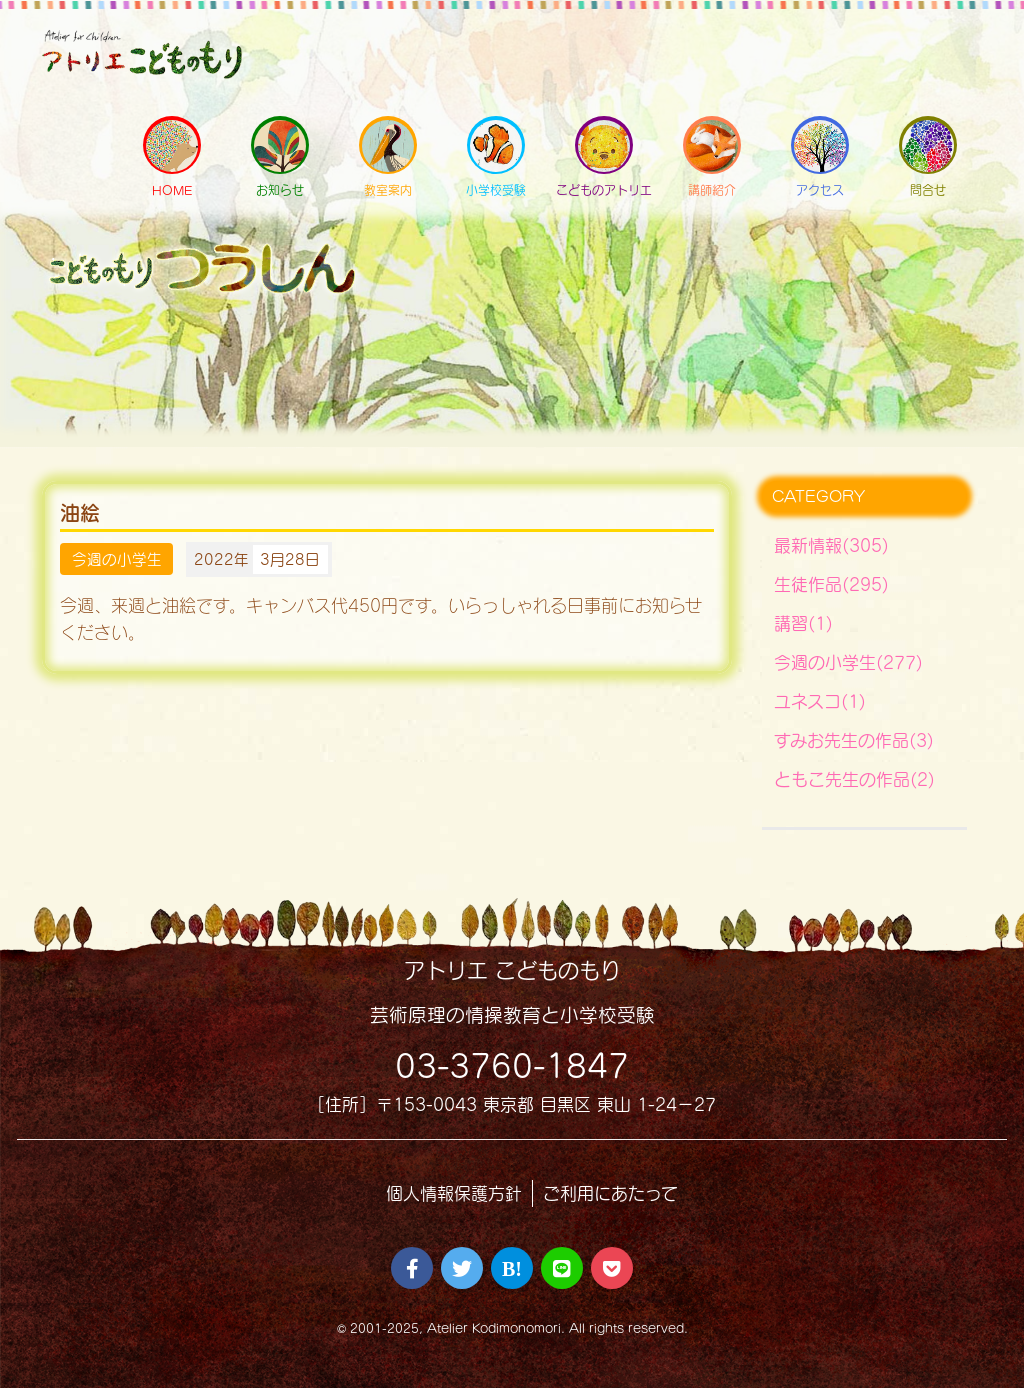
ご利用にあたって (610, 1193)
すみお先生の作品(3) (854, 740)
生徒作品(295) (831, 584)
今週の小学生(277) (848, 662)
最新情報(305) (831, 545)
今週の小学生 (117, 559)
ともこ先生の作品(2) (854, 779)
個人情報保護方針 (454, 1193)
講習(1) (803, 623)
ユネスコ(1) (820, 701)
